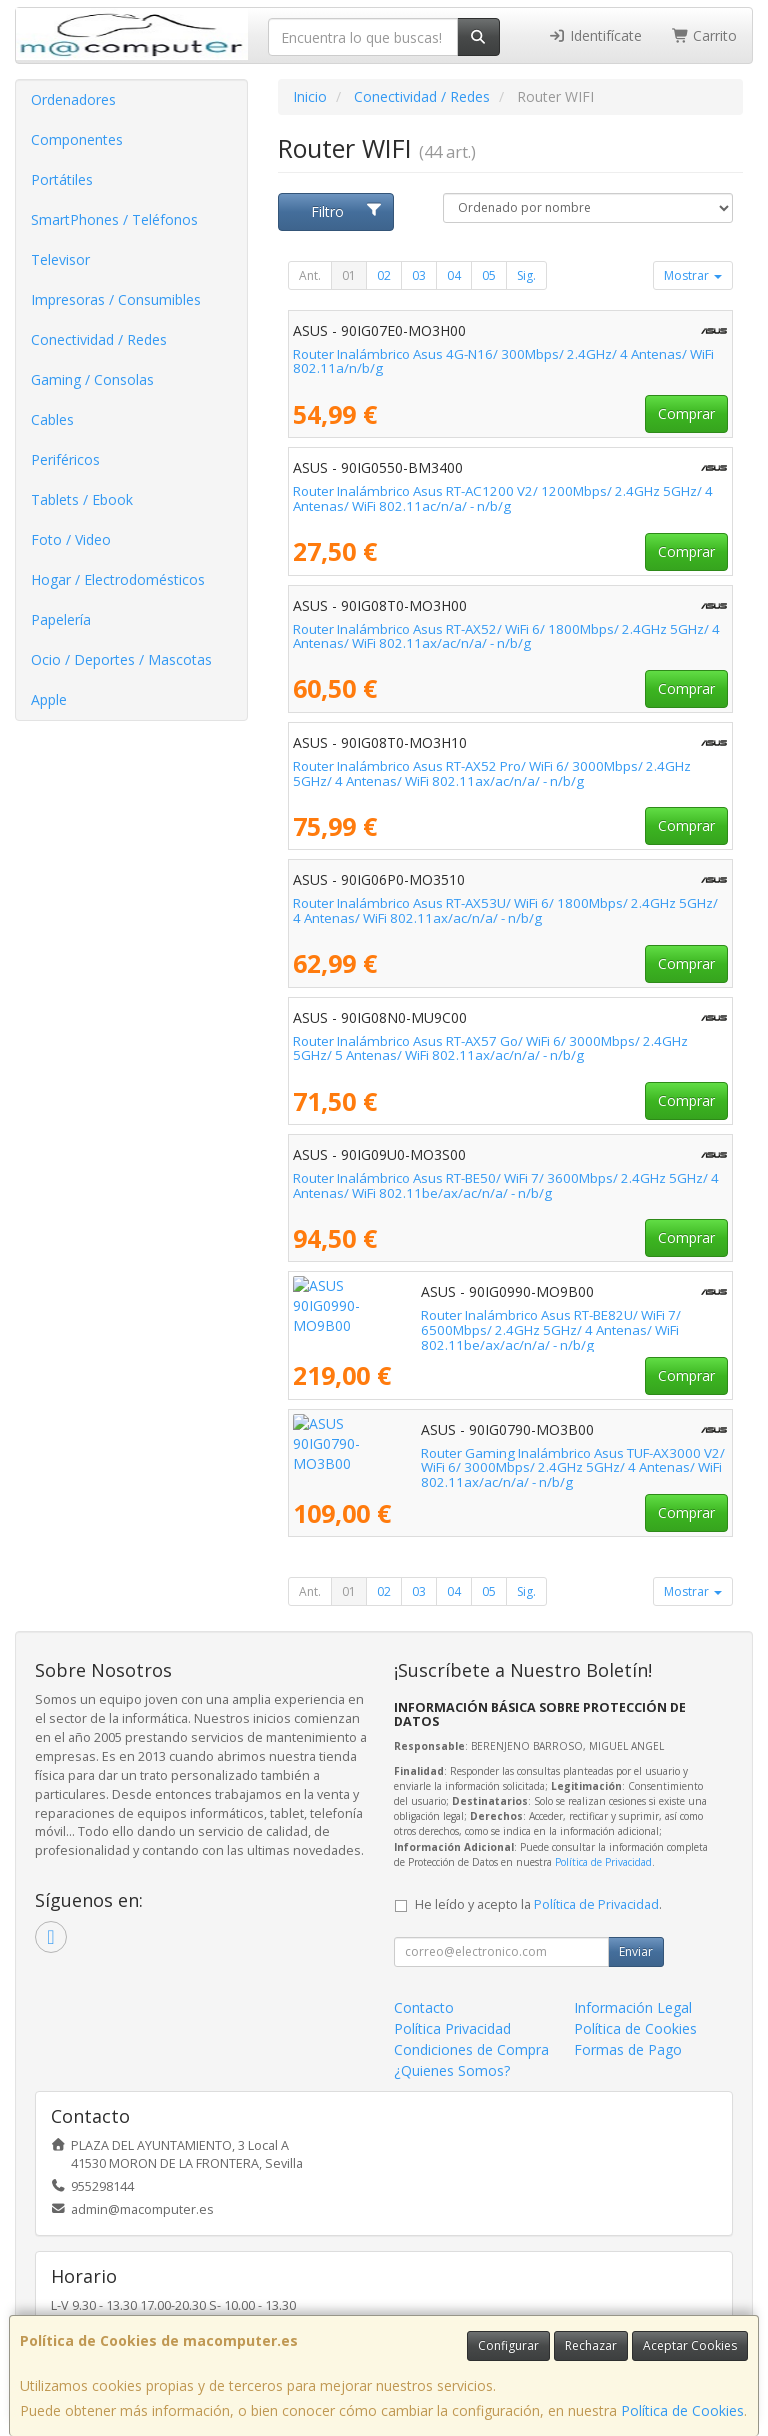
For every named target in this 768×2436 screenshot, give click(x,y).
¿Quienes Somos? (452, 2070)
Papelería (61, 619)
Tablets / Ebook (82, 499)
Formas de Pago (628, 2049)
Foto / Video (71, 539)
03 (419, 275)
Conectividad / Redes (99, 339)
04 (454, 275)
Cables (52, 419)
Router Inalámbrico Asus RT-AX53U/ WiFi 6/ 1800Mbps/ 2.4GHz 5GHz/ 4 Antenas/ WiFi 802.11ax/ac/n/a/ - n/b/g (505, 910)
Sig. (526, 275)
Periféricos (65, 459)
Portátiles (62, 179)
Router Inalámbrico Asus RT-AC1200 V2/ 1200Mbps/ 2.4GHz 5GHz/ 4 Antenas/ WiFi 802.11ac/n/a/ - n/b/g (503, 498)
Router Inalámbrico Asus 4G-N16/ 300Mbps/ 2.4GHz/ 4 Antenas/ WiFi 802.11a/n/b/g (503, 361)
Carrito (705, 35)
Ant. (310, 275)
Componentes (77, 139)
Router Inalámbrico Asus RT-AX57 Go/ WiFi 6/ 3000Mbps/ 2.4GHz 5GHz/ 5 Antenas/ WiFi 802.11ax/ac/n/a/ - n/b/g (490, 1048)
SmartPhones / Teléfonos (114, 219)
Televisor (60, 259)
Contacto (424, 2007)
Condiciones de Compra (471, 2049)
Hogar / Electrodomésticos (118, 579)
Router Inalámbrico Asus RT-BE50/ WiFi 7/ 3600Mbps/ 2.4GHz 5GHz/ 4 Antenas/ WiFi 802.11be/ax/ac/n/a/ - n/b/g (506, 1185)
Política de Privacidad (603, 1862)
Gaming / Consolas (92, 379)
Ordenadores (73, 99)
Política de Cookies (682, 2410)
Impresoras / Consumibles (116, 299)
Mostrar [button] (693, 275)
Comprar (686, 413)
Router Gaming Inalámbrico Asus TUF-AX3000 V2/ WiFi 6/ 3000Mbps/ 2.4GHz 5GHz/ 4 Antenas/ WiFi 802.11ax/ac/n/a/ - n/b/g (503, 1460)
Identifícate (595, 35)
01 (349, 275)
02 (384, 275)
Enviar (636, 1951)
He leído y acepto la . (538, 1904)
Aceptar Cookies (690, 2345)
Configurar (508, 2345)
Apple (49, 699)
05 (489, 275)
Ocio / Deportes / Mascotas (121, 659)
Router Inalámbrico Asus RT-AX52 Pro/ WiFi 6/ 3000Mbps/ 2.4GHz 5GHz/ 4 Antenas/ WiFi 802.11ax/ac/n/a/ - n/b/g (492, 773)
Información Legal (633, 2007)
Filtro (347, 211)
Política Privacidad (452, 2028)
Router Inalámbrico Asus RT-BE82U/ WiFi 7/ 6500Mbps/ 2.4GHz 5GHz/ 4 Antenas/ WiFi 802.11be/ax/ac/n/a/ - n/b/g (510, 1322)
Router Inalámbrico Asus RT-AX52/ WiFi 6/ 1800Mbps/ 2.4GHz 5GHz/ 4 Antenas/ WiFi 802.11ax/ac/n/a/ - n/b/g (506, 636)
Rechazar (591, 2345)
